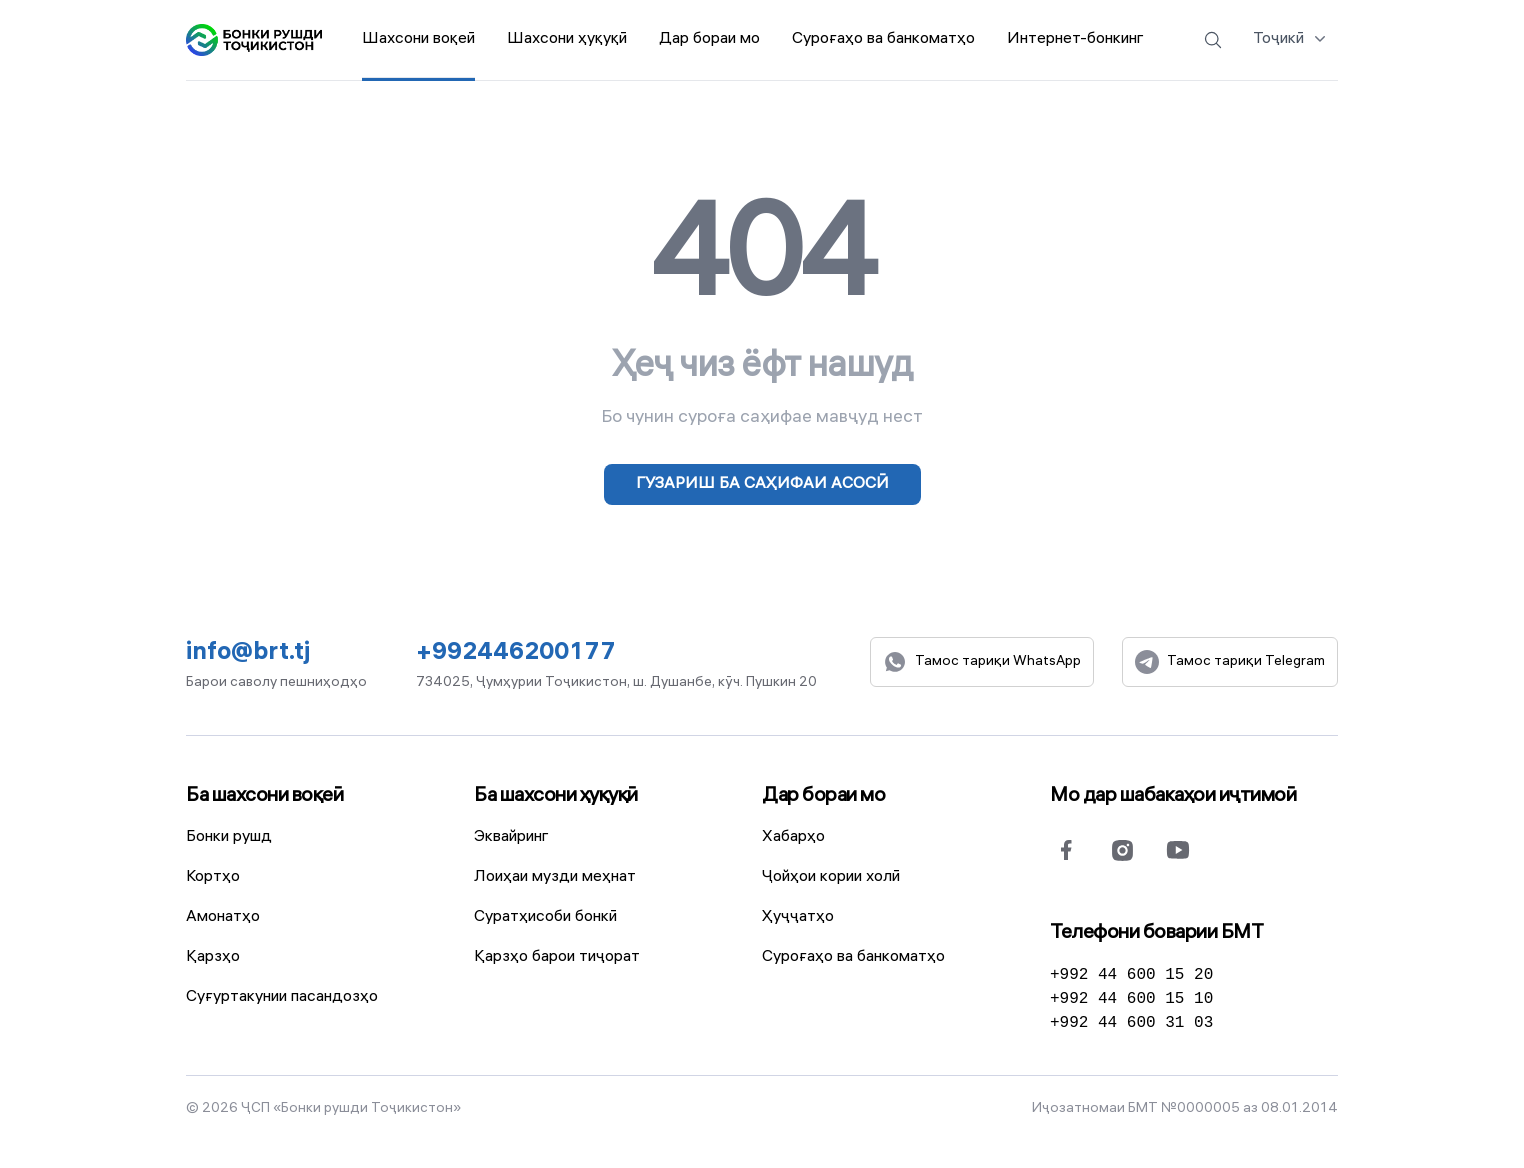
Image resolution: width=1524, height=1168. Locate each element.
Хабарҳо (793, 837)
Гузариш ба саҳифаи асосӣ (762, 484)
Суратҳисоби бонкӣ (545, 917)
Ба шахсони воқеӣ (264, 796)
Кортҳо (213, 877)
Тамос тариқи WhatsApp (982, 662)
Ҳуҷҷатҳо (798, 917)
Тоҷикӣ (1291, 38)
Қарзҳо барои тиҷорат (557, 957)
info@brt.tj (248, 654)
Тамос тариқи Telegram (1230, 662)
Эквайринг (511, 837)
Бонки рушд (229, 837)
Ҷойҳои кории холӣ (831, 877)
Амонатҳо (223, 917)
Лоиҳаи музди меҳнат (555, 877)
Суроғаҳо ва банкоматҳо (853, 957)
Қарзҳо (213, 957)
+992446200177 (516, 654)
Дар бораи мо (823, 796)
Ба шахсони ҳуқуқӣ (556, 796)
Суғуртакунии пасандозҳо (282, 997)
